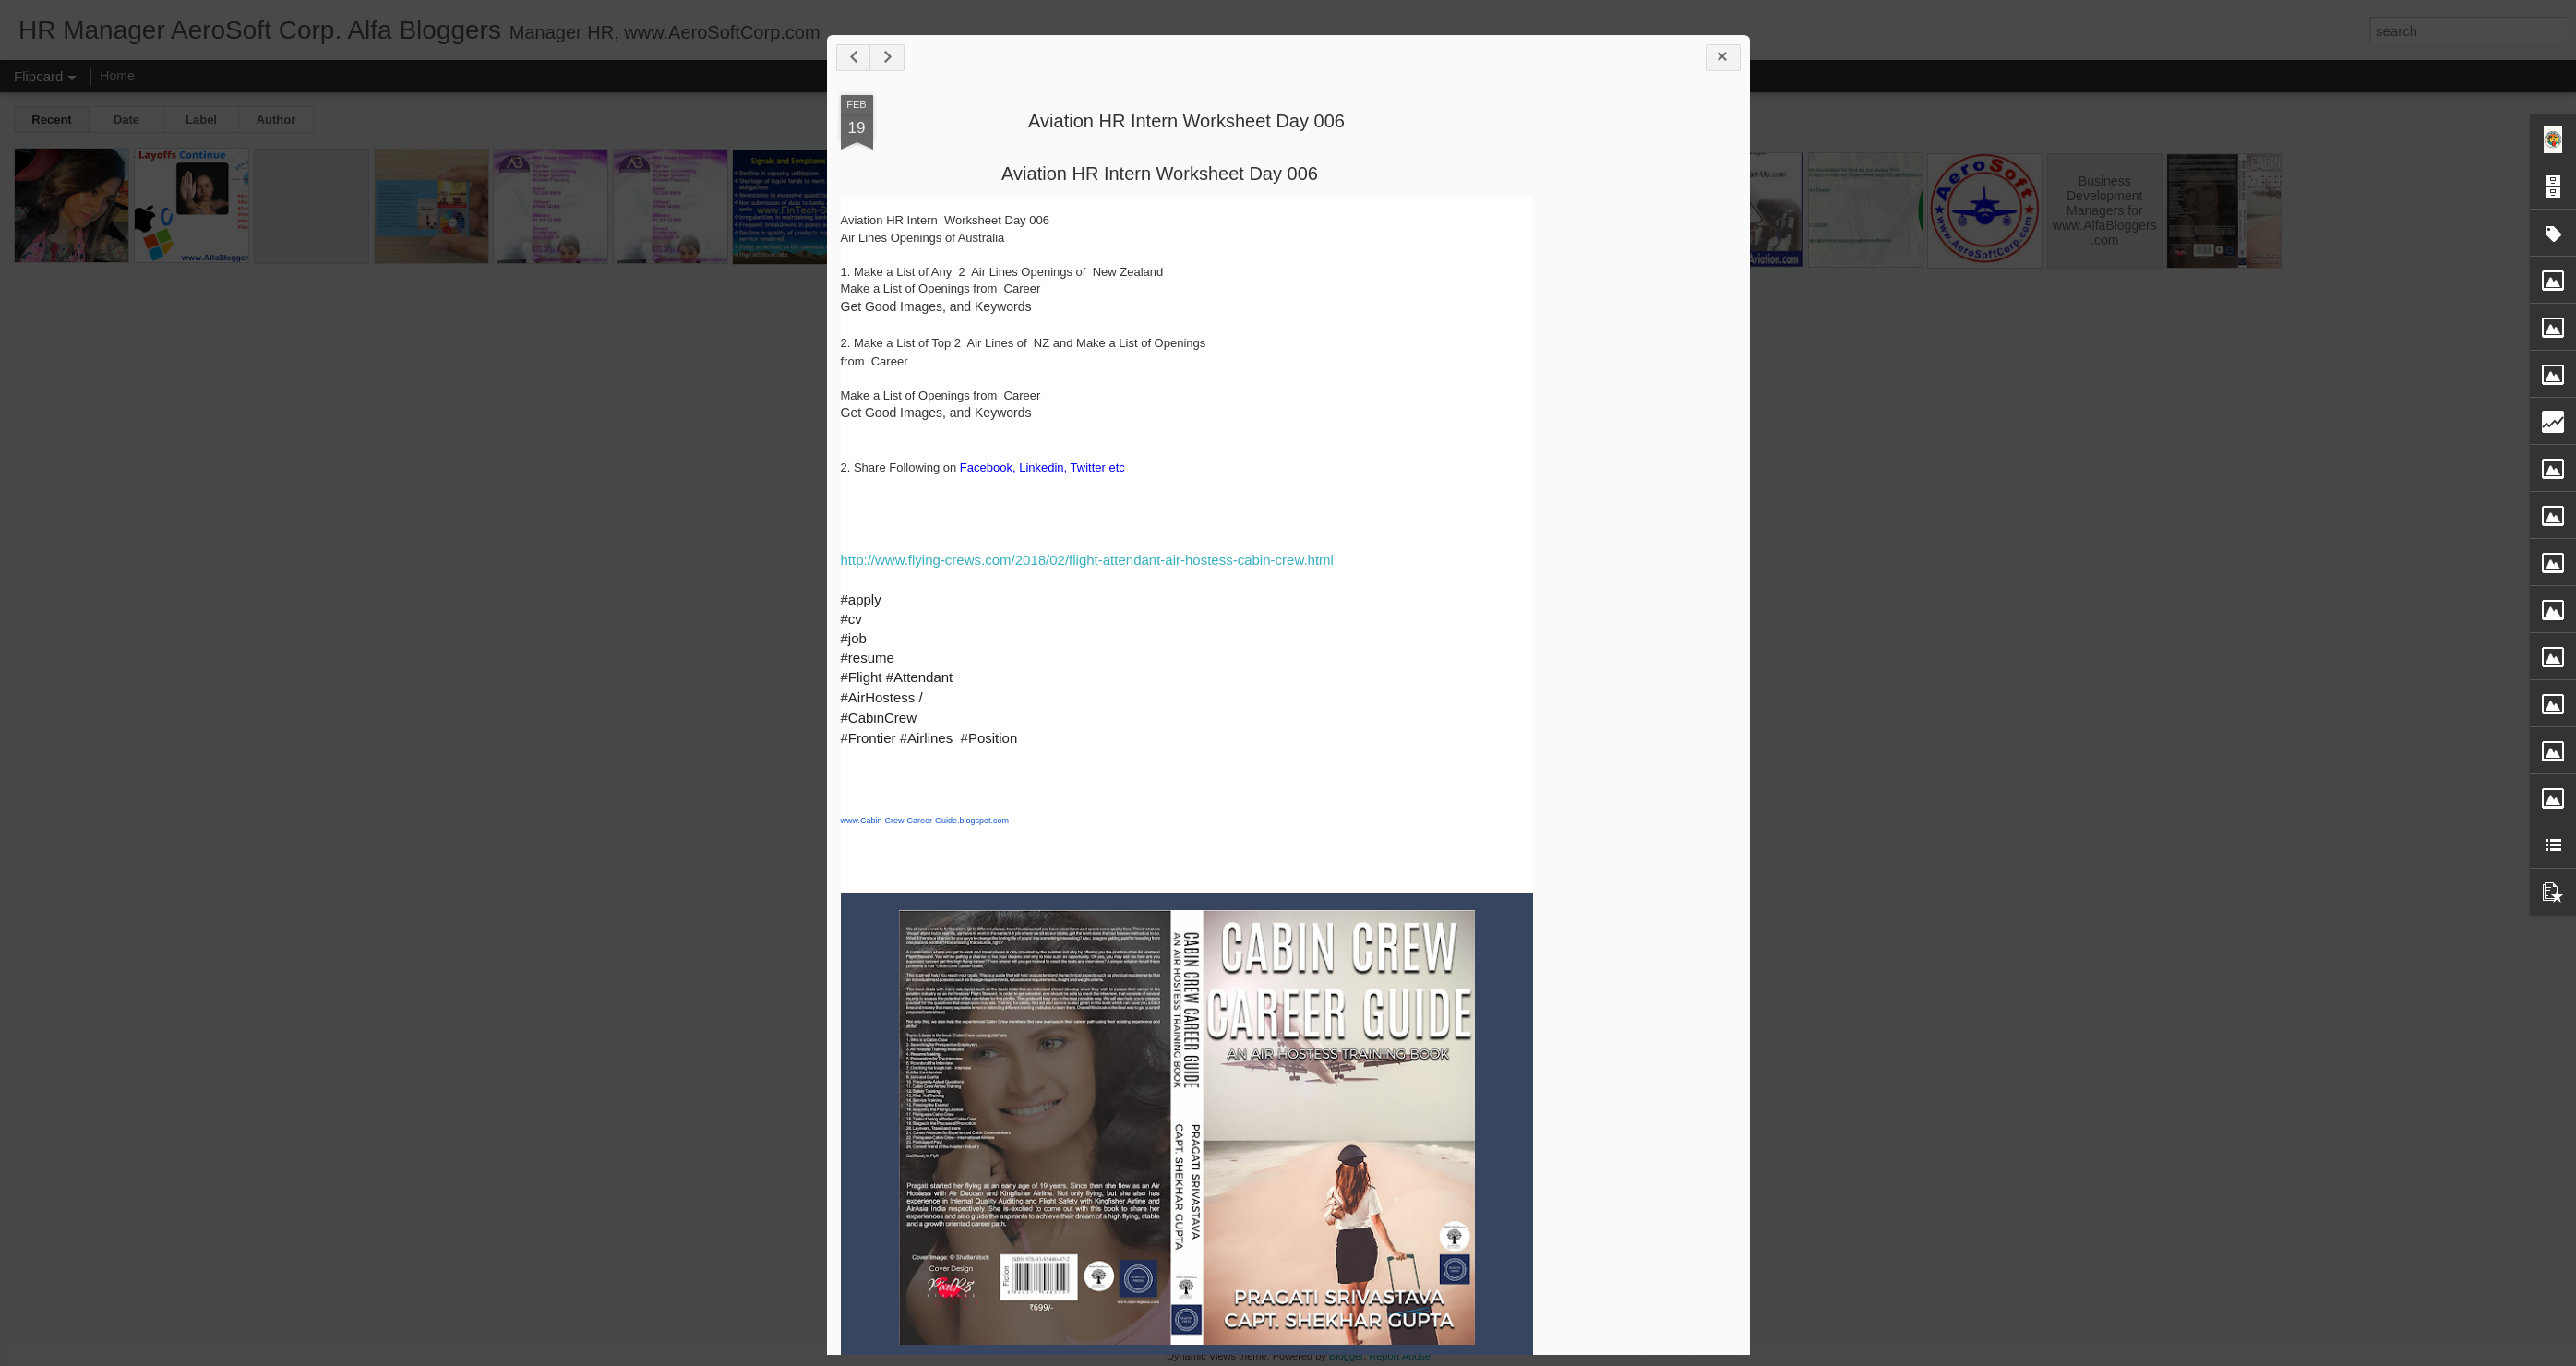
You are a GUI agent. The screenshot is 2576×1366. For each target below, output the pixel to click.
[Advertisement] (1634, 219)
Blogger (1346, 1355)
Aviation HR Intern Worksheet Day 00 (1154, 173)
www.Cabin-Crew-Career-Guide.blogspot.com (925, 820)
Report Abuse (1400, 1355)
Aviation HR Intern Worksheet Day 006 (1186, 121)
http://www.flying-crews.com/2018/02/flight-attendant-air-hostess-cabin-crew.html (1087, 560)
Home (117, 75)
